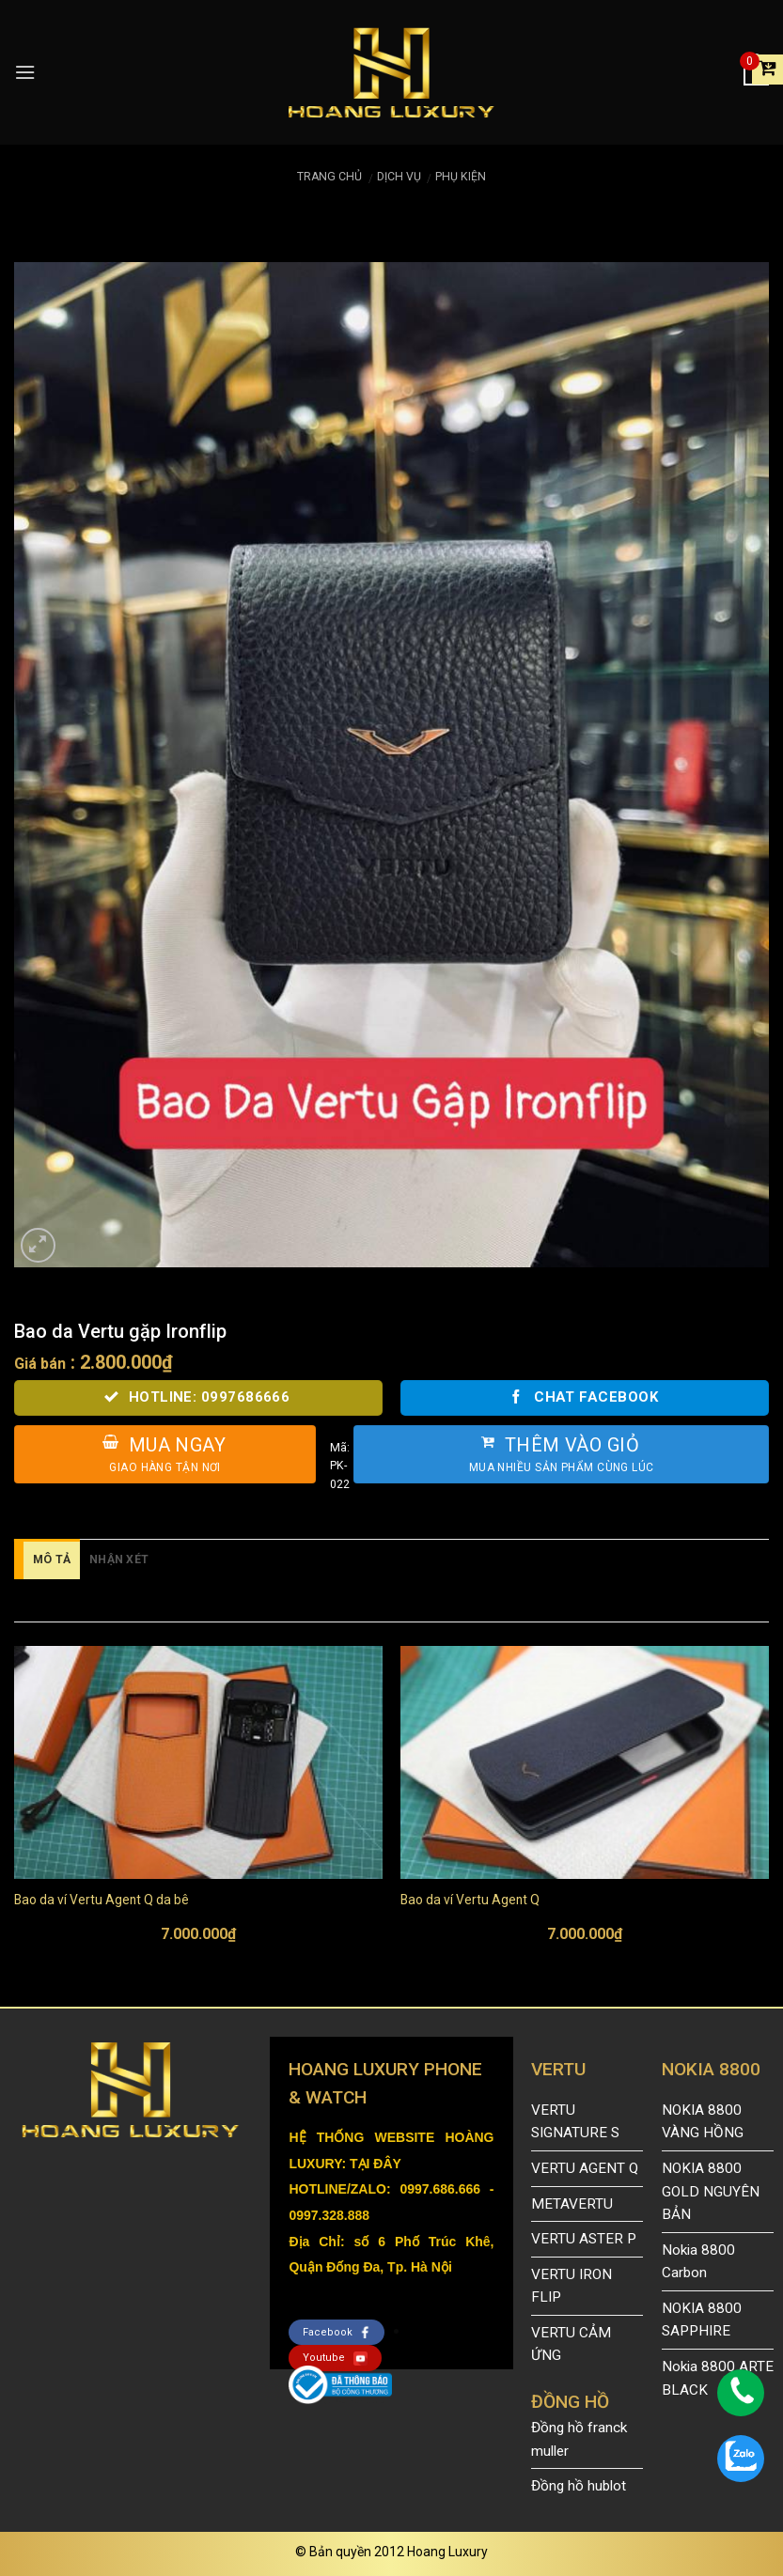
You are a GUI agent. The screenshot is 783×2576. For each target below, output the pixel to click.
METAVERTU (572, 2204)
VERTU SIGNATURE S (575, 2122)
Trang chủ (329, 176)
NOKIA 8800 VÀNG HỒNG (703, 2122)
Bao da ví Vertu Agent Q (470, 1899)
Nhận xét (119, 1559)
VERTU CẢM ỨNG (571, 2344)
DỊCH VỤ (399, 176)
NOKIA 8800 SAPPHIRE (702, 2320)
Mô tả (51, 1559)
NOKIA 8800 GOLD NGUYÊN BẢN (711, 2191)
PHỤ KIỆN (460, 176)
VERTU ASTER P (583, 2238)
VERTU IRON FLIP (571, 2286)
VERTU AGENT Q (584, 2168)
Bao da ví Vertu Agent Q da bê (101, 1899)
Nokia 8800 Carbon (698, 2262)
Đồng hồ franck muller (579, 2439)
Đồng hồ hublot (578, 2485)
